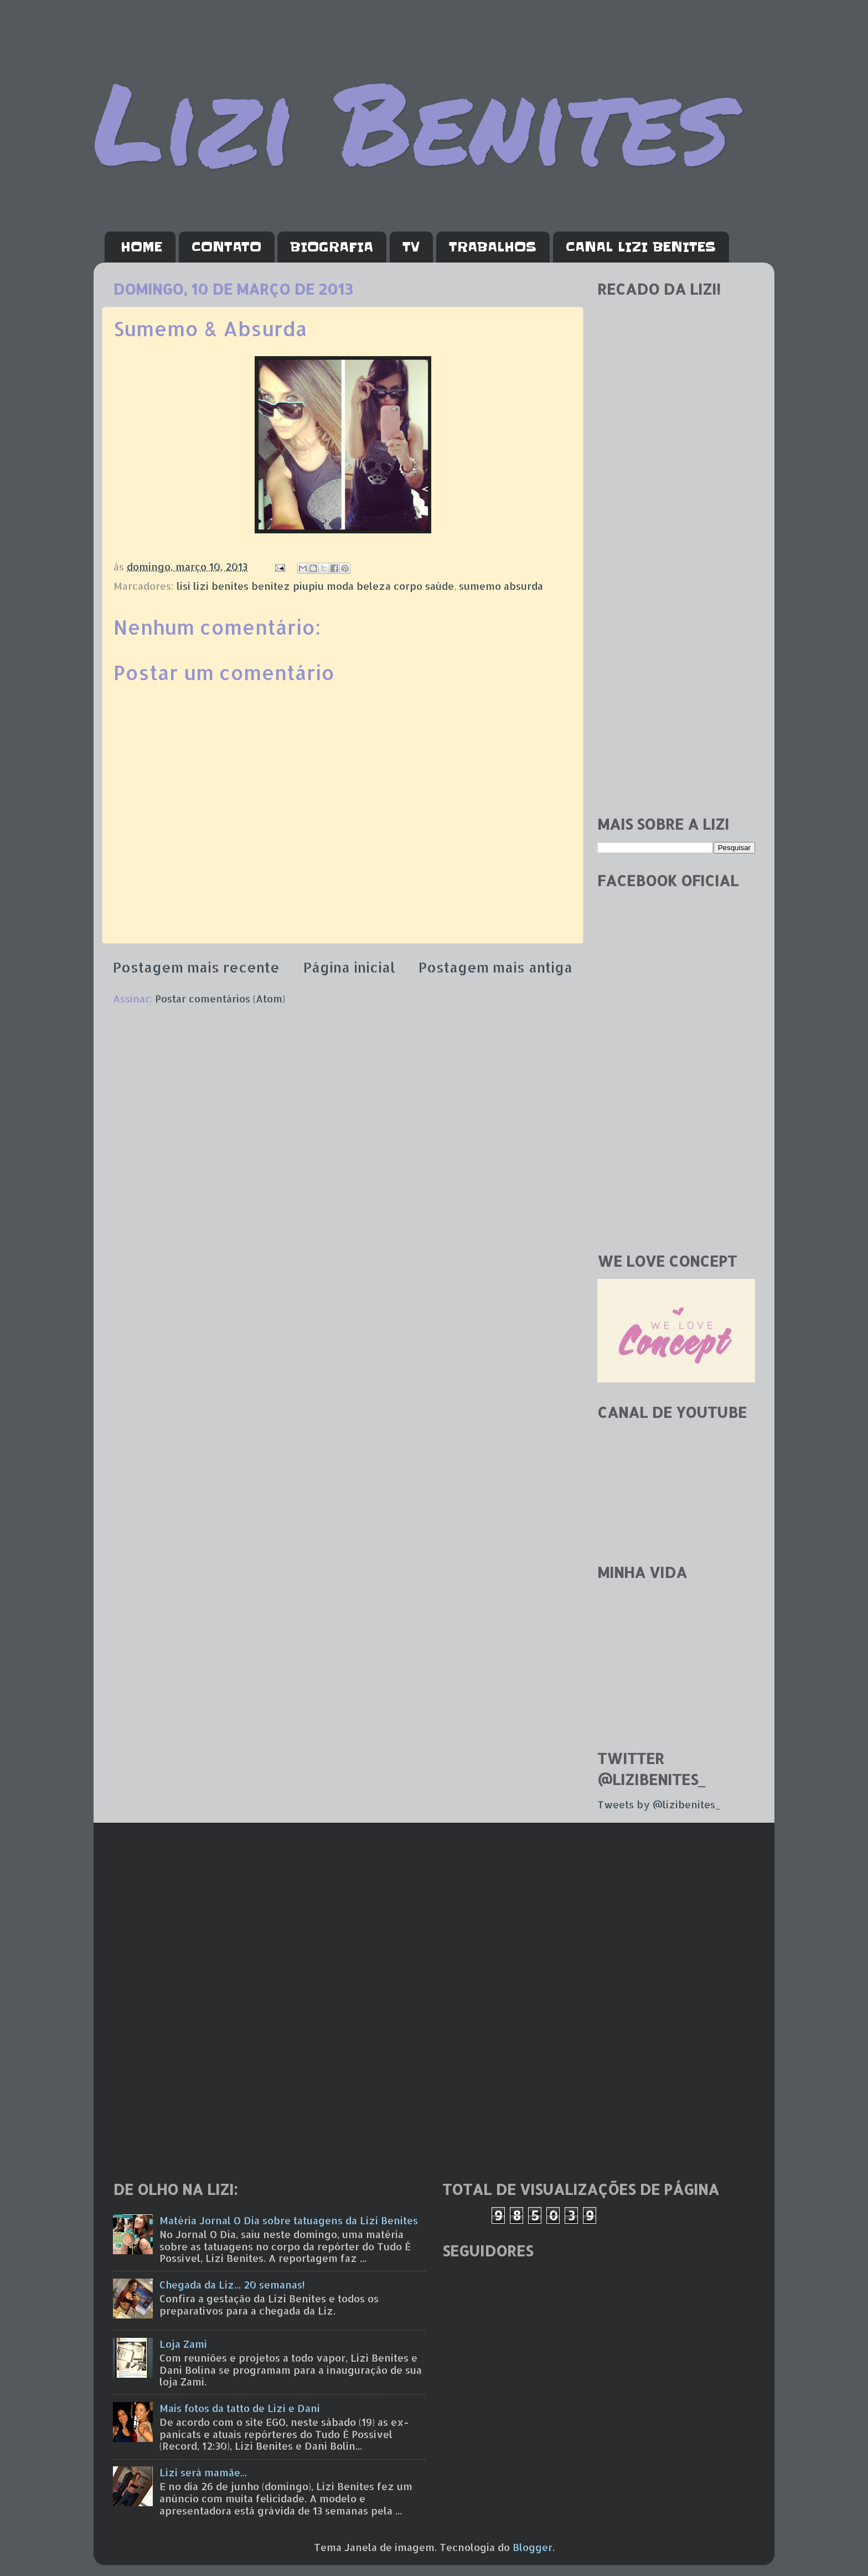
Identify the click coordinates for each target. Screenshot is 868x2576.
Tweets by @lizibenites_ (658, 1804)
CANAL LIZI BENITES (641, 247)
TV (411, 247)
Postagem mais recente (196, 967)
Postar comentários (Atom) (220, 998)
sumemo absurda (501, 585)
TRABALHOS (492, 247)
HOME (141, 247)
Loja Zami (183, 2343)
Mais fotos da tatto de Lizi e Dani (239, 2408)
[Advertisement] (676, 631)
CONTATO (226, 247)
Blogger (532, 2547)
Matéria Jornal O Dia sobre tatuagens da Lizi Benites (288, 2220)
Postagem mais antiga (495, 967)
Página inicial (349, 967)
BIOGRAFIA (331, 247)
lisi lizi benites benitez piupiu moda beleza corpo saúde (315, 585)
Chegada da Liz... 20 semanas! (232, 2284)
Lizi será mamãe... (203, 2472)
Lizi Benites (412, 120)
